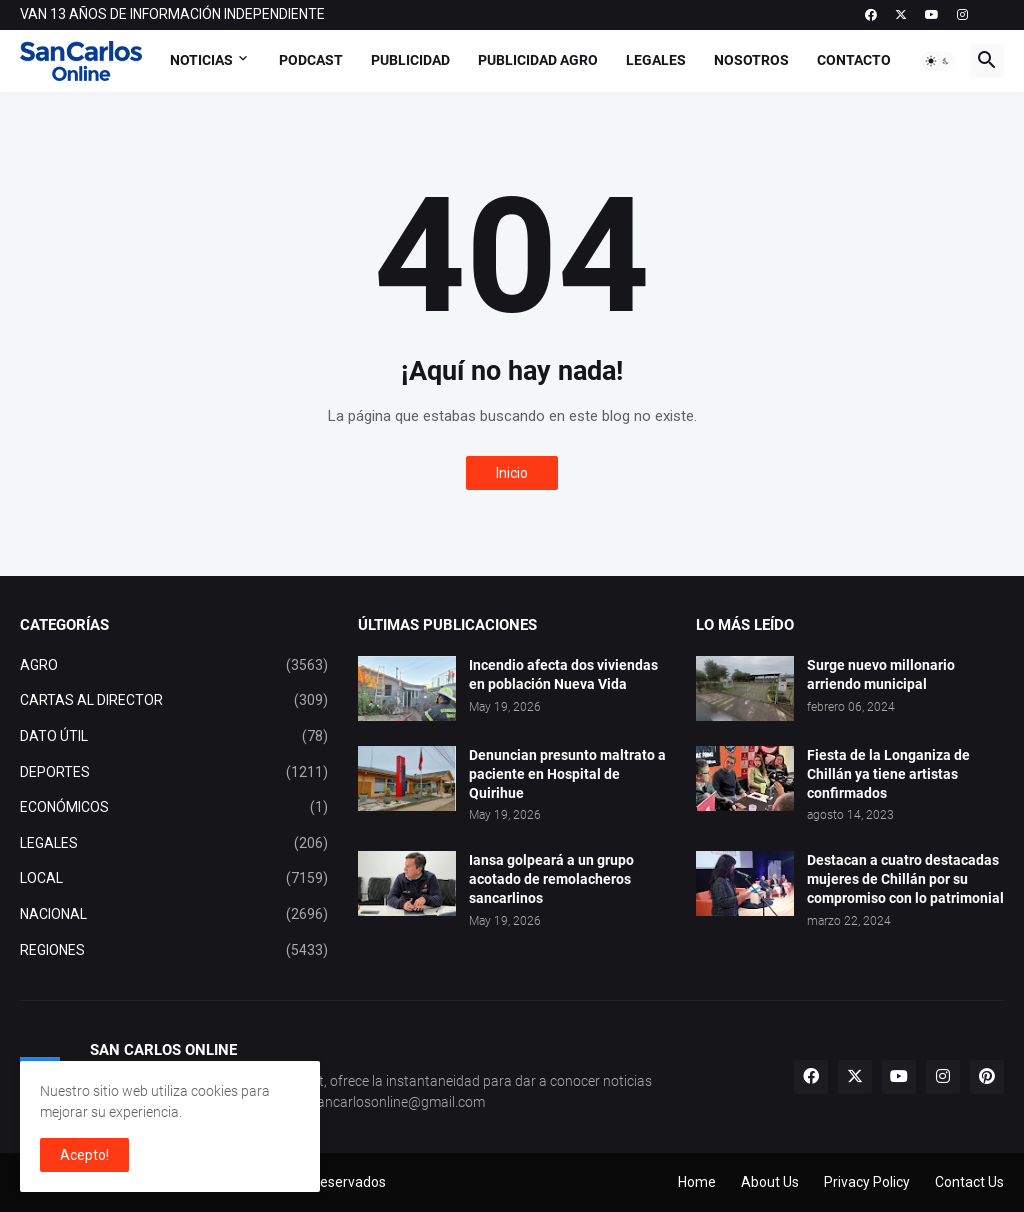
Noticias (201, 60)
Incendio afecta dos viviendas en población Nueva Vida (563, 674)
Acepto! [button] (84, 1155)
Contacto (854, 60)
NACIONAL (174, 915)
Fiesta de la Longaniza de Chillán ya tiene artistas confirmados (888, 774)
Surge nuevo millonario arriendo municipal (881, 674)
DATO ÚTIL (174, 737)
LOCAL (174, 879)
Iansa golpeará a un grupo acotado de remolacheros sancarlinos (551, 879)
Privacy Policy (867, 1182)
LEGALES (174, 844)
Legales (656, 60)
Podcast (311, 60)
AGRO (174, 666)
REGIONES (174, 951)
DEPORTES (174, 773)
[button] (938, 61)
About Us (770, 1182)
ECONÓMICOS (174, 808)
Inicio (512, 473)
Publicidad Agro (538, 60)
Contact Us (969, 1182)
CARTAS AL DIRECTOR (174, 701)
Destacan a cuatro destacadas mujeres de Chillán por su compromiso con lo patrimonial (905, 879)
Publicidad (410, 60)
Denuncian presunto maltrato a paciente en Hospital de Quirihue (567, 774)
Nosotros (751, 60)
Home (697, 1182)
